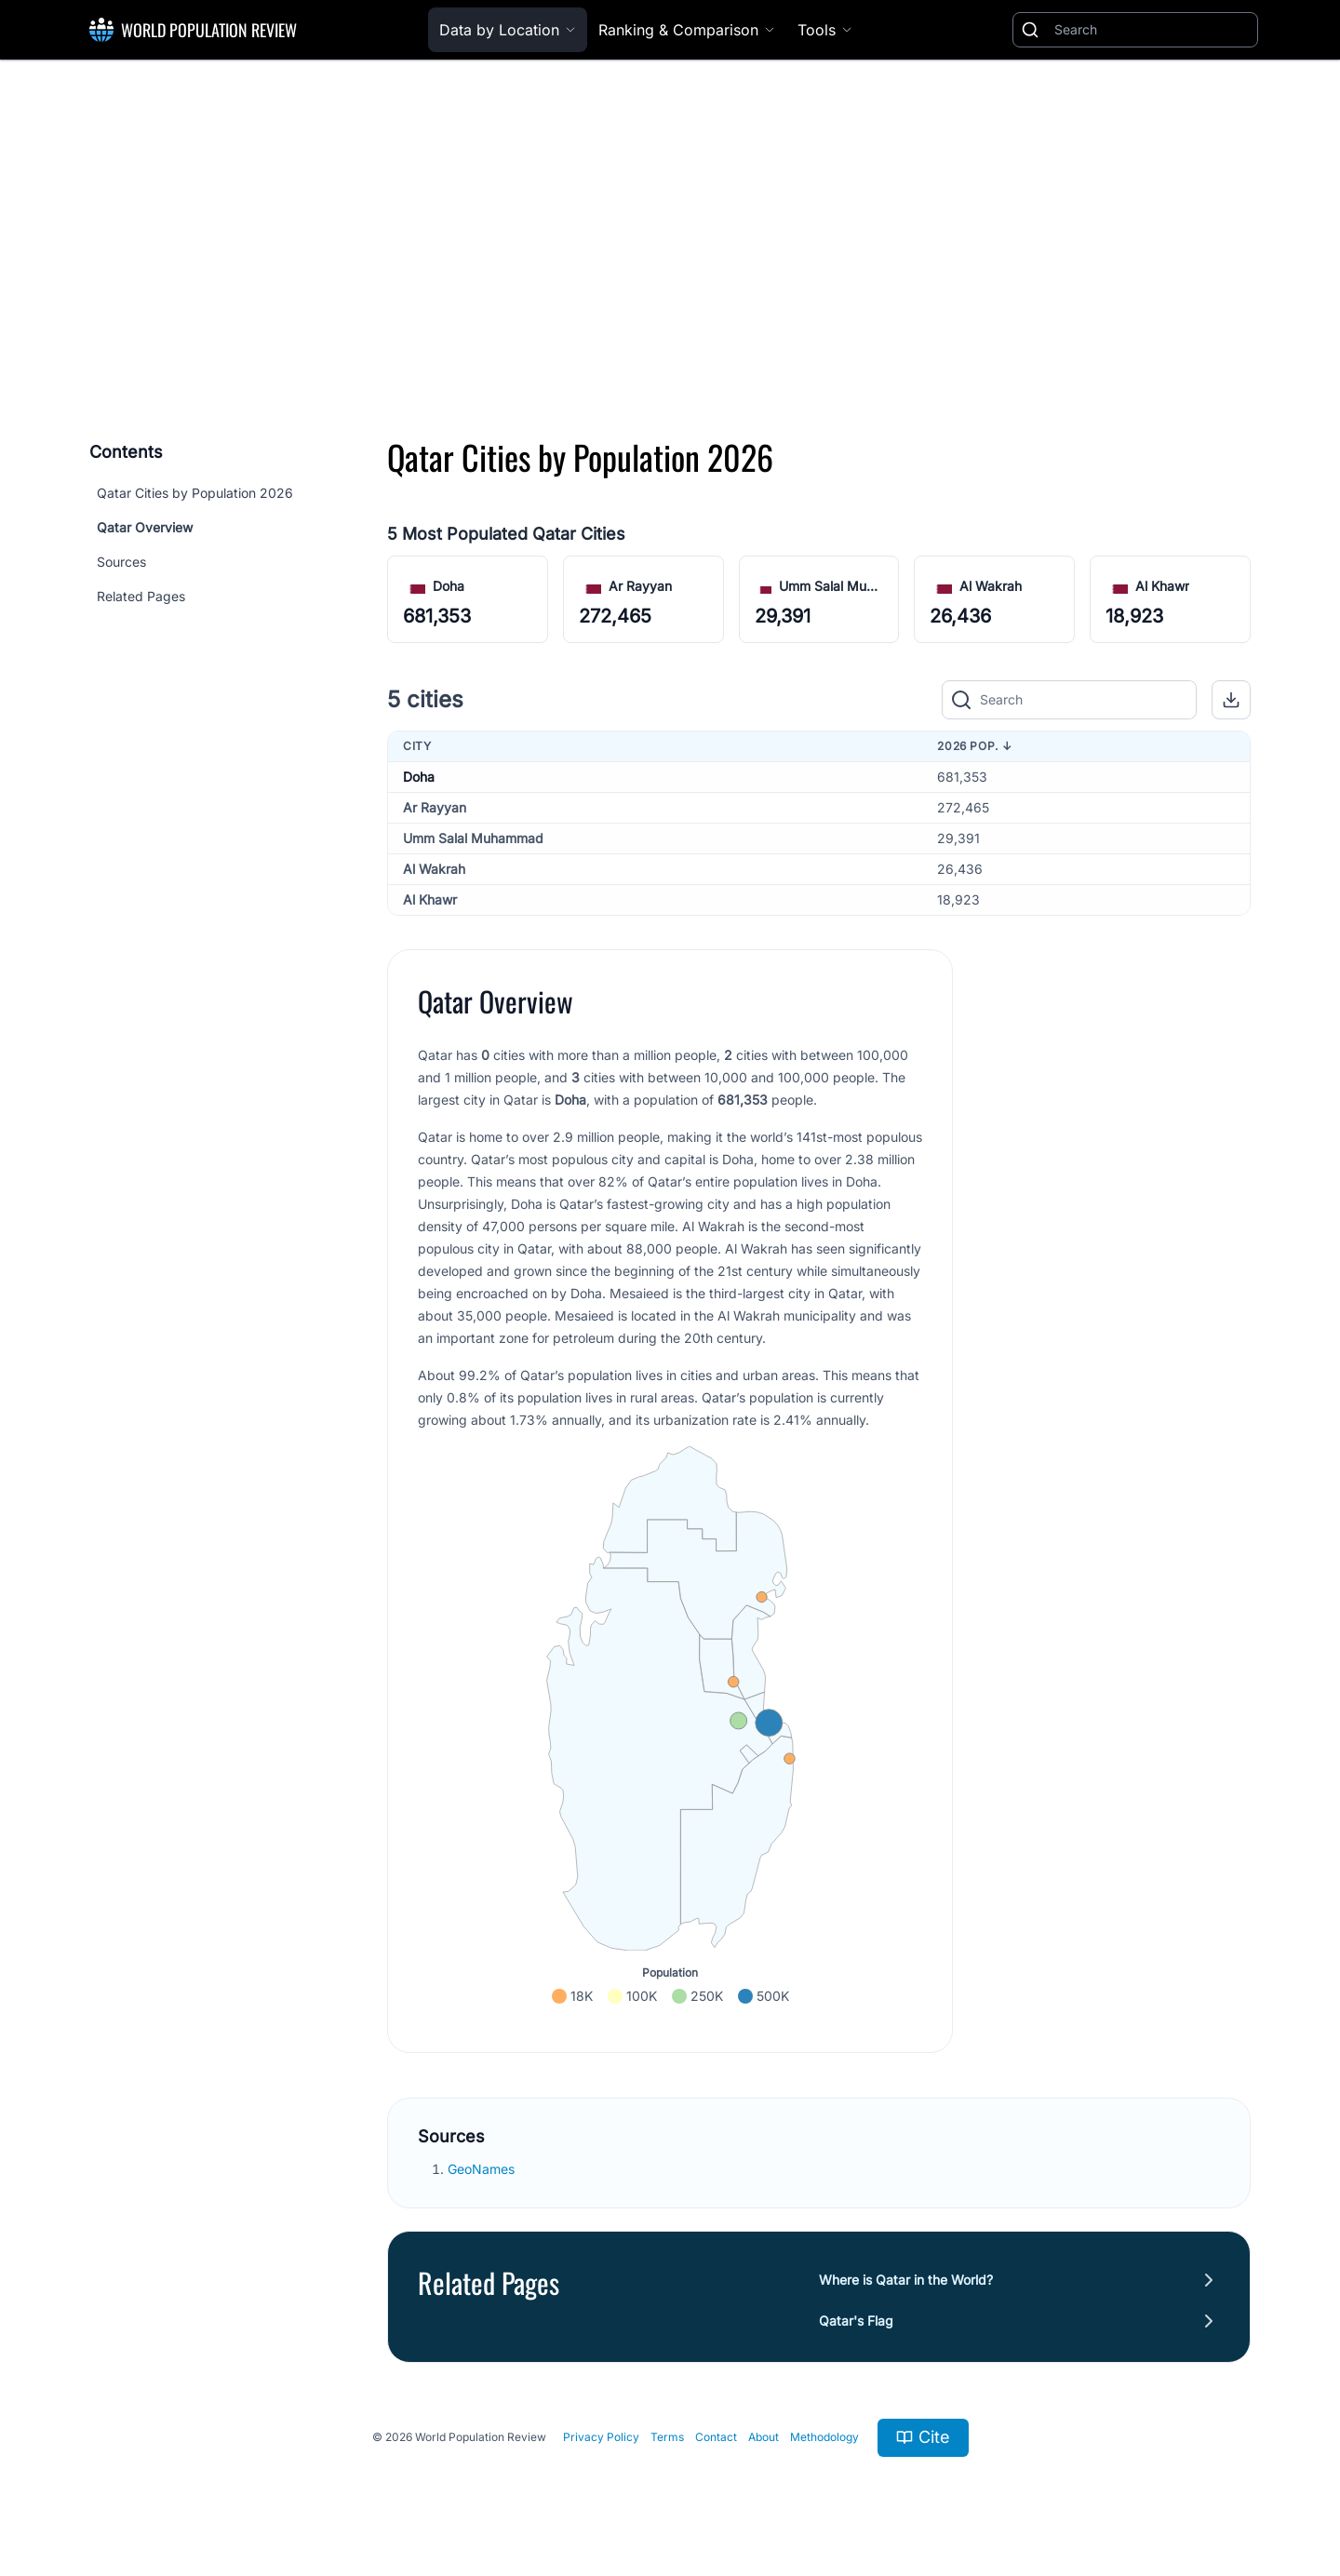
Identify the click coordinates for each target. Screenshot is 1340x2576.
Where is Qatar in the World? (906, 2280)
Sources (121, 562)
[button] (1231, 699)
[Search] (1152, 30)
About (763, 2437)
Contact (716, 2437)
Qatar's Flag (856, 2320)
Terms (667, 2437)
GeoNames (483, 2169)
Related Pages (141, 596)
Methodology (824, 2437)
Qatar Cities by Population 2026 (195, 493)
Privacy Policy (601, 2437)
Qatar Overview (145, 527)
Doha (448, 586)
